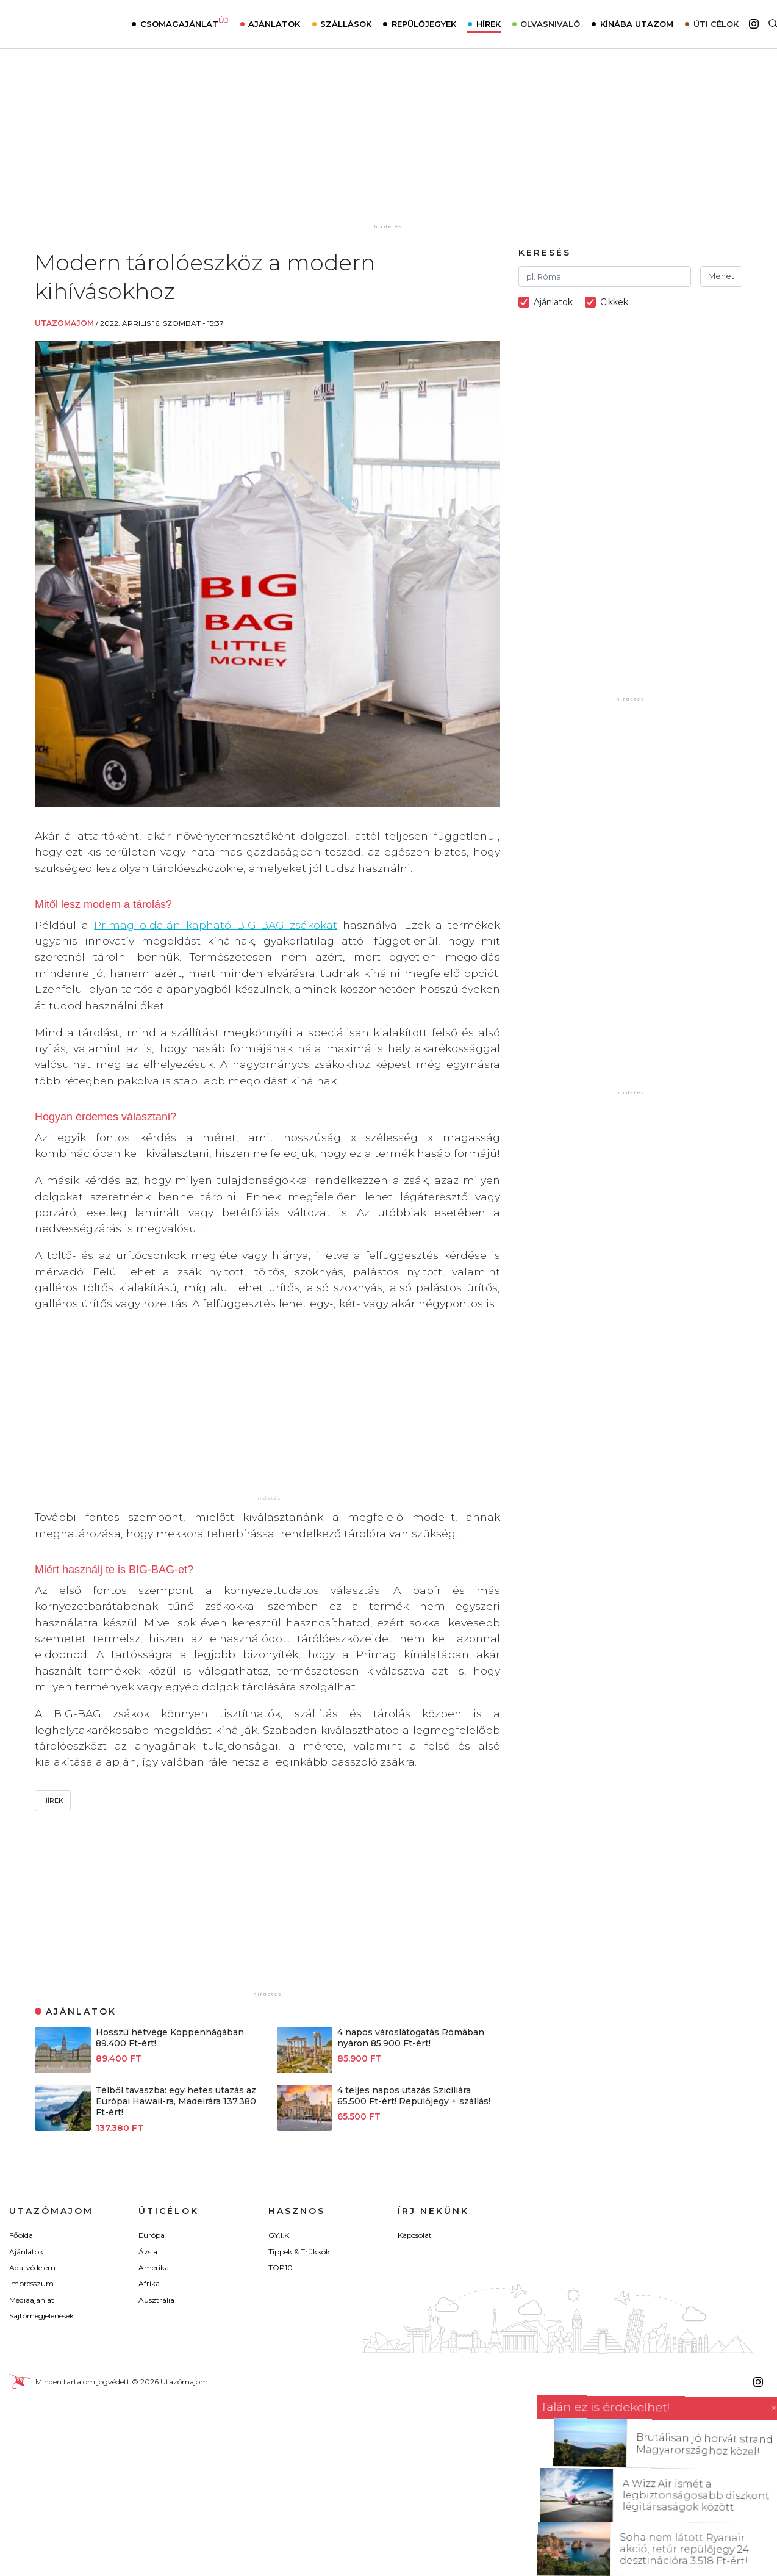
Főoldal (22, 2235)
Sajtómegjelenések (41, 2315)
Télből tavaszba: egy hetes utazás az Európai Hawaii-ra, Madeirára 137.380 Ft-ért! (176, 2101)
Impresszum (31, 2283)
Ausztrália (156, 2299)
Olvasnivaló (550, 24)
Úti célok (716, 24)
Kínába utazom (636, 24)
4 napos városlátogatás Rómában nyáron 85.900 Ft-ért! (410, 2038)
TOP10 (280, 2267)
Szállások (345, 24)
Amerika (153, 2267)
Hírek (488, 24)
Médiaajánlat (31, 2299)
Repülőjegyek (424, 24)
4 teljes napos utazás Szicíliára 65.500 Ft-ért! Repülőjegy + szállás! (413, 2096)
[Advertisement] (388, 144)
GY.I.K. (279, 2235)
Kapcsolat (415, 2235)
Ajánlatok (274, 24)
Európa (151, 2235)
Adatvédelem (32, 2267)
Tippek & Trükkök (299, 2251)
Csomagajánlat (184, 22)
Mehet (721, 276)
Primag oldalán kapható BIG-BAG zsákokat (215, 924)
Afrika (149, 2283)
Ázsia (147, 2251)
